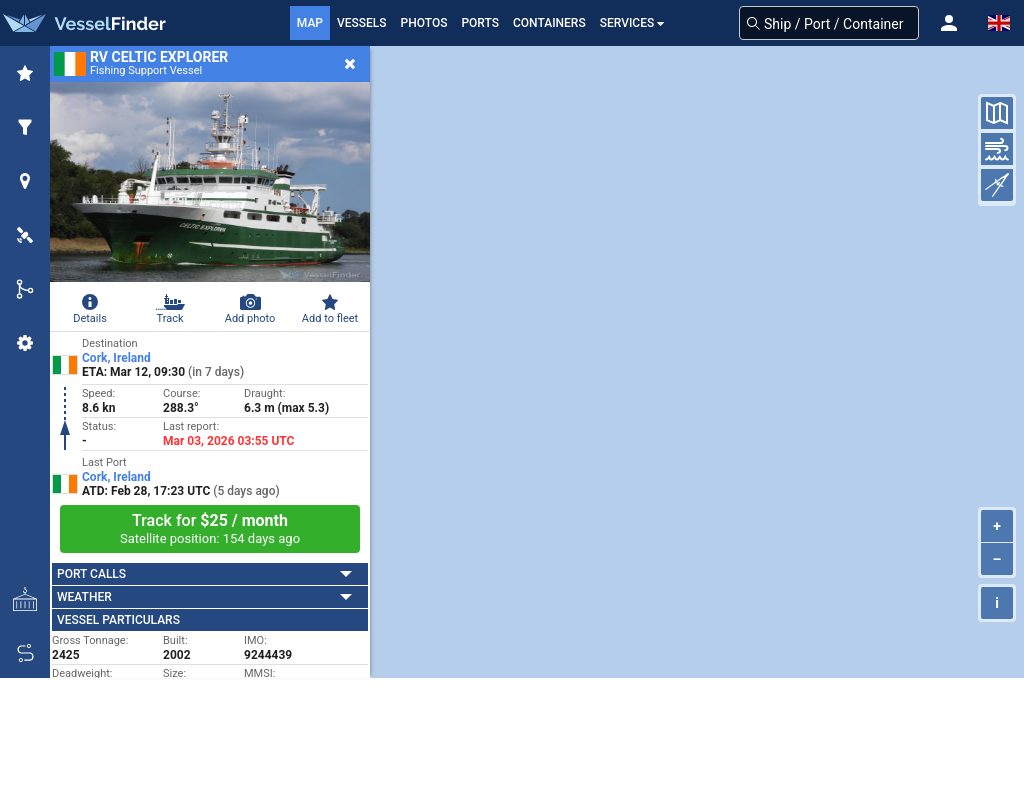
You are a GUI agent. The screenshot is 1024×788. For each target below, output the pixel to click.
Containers (549, 23)
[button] (949, 23)
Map (310, 23)
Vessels (362, 23)
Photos (424, 23)
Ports (480, 23)
